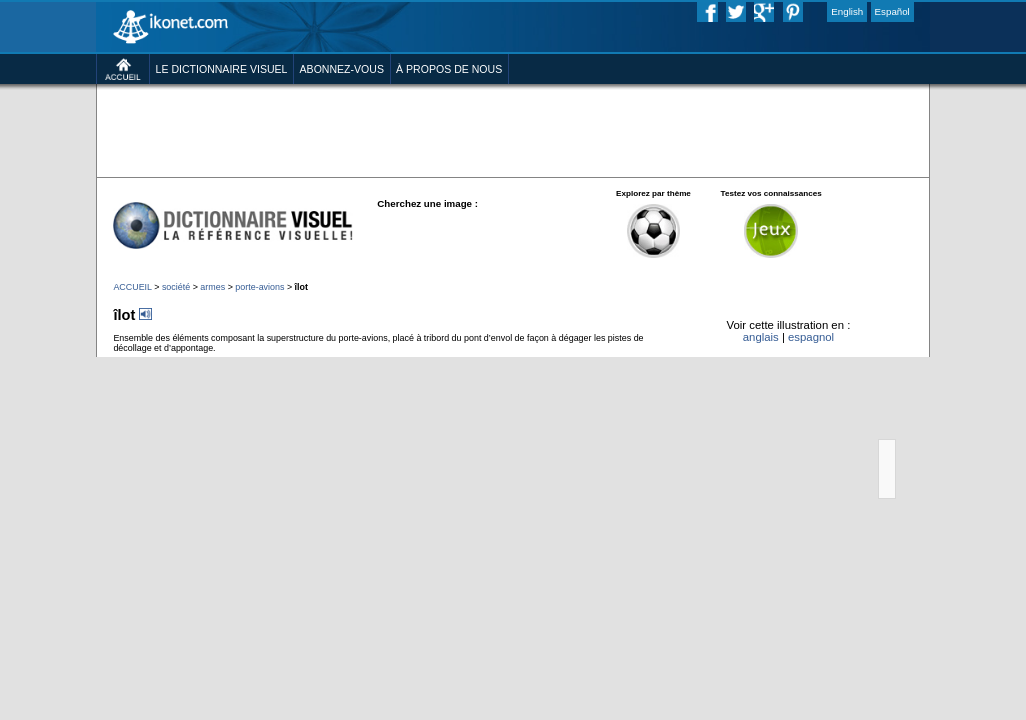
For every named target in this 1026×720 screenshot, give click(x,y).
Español (892, 11)
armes (212, 287)
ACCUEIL (132, 287)
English (847, 11)
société (176, 287)
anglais (761, 337)
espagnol (811, 337)
